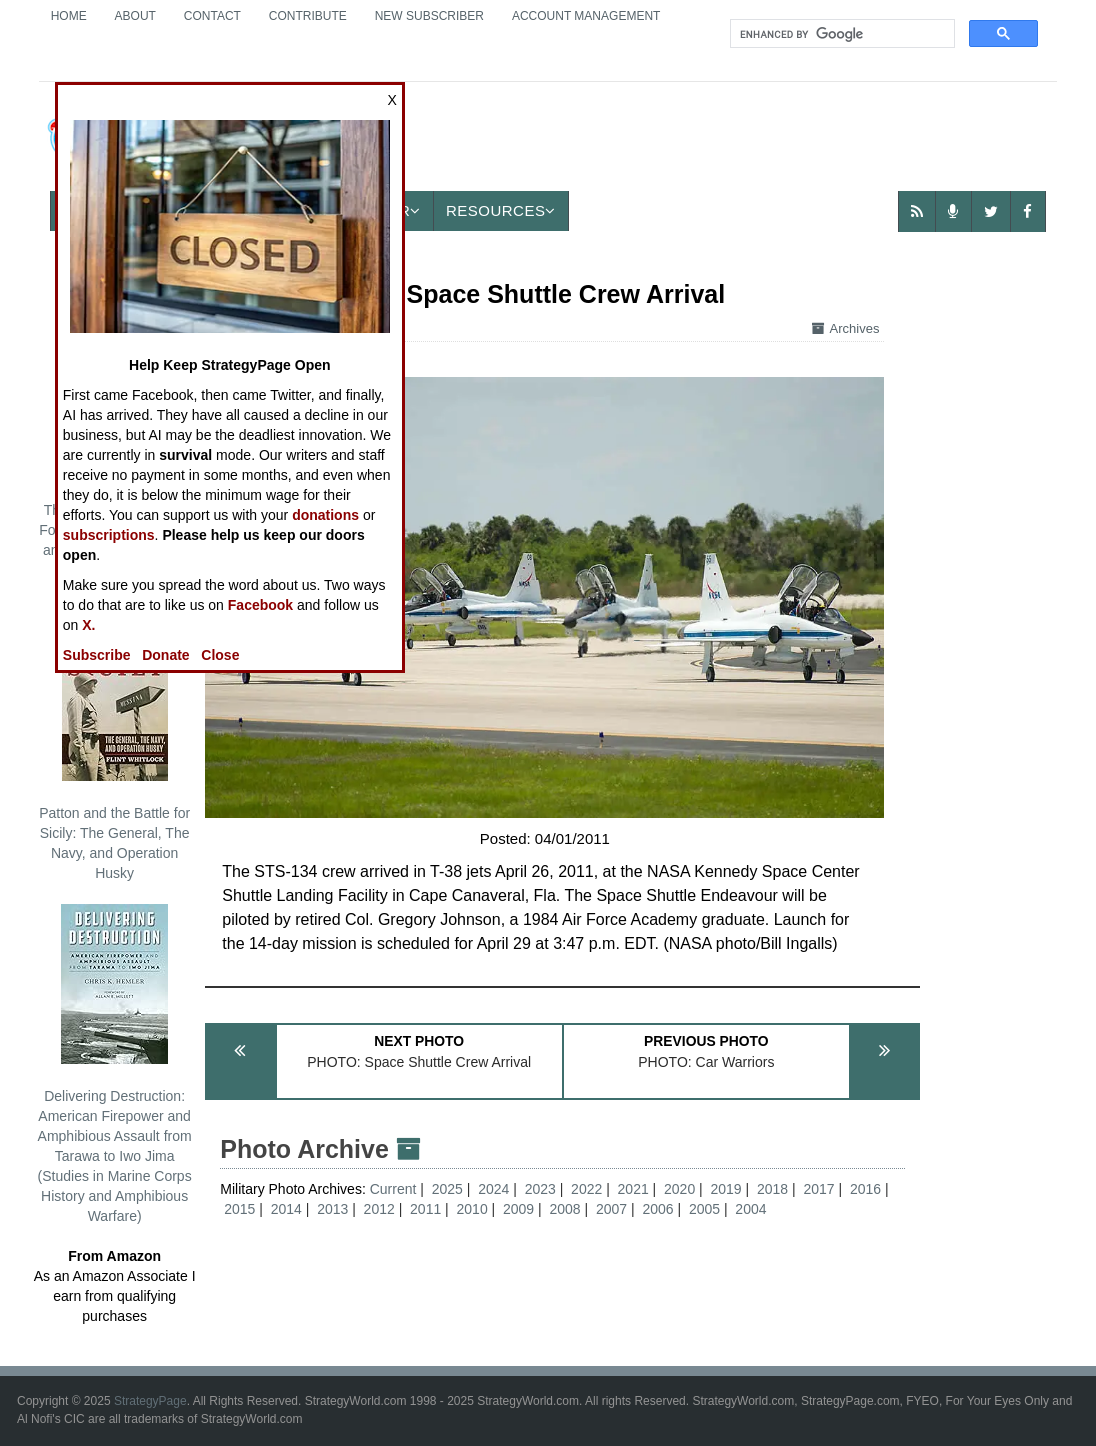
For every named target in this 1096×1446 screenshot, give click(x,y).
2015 (239, 1209)
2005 (704, 1209)
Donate (165, 655)
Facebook (260, 605)
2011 (425, 1209)
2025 (447, 1189)
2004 (750, 1209)
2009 (518, 1209)
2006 (657, 1209)
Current (395, 1189)
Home (69, 16)
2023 (540, 1189)
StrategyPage (150, 1401)
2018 (772, 1189)
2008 (564, 1209)
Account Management (586, 16)
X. (88, 625)
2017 (818, 1189)
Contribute (308, 16)
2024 (493, 1189)
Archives (846, 328)
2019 (726, 1189)
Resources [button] (501, 210)
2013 (332, 1209)
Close (220, 655)
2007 (611, 1209)
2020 (679, 1189)
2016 (865, 1189)
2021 (633, 1189)
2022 (586, 1189)
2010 (472, 1209)
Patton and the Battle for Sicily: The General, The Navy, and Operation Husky (114, 751)
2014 (286, 1209)
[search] (840, 34)
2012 (379, 1209)
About (135, 16)
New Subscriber (429, 16)
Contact (212, 16)
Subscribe (97, 655)
